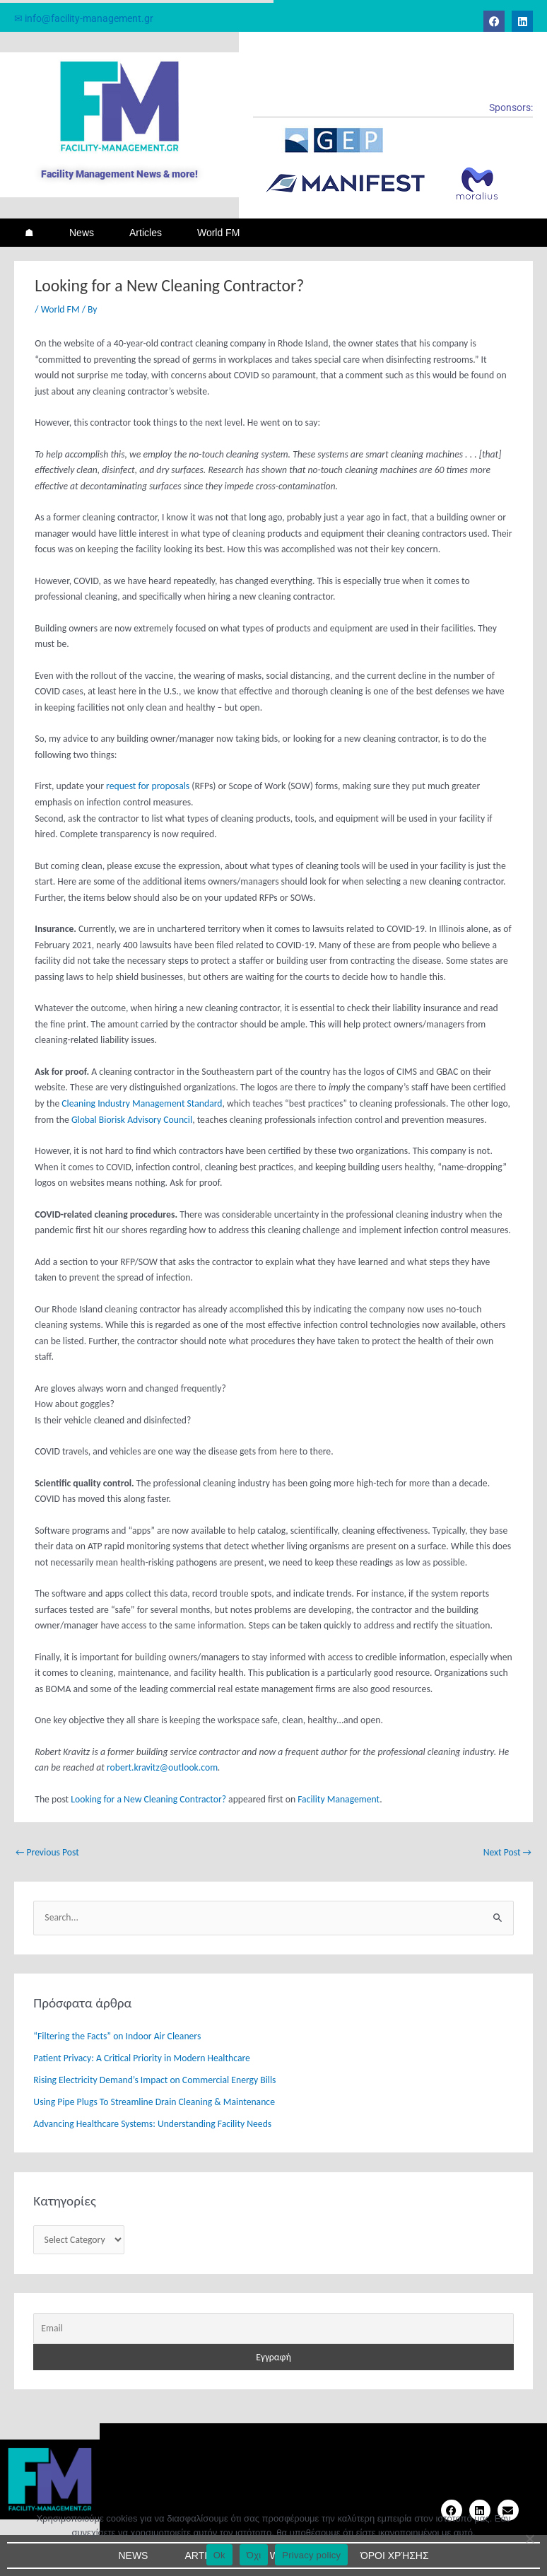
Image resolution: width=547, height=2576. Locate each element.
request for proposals (147, 786)
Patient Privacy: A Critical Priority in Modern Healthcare (141, 2058)
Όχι (254, 2555)
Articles (145, 232)
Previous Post (47, 1852)
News (81, 232)
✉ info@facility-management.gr (83, 18)
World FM (218, 232)
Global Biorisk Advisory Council (131, 1120)
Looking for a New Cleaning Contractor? (148, 1799)
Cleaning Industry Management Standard (141, 1103)
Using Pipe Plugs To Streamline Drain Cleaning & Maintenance (154, 2102)
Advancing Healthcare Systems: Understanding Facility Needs (152, 2124)
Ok (219, 2555)
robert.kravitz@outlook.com (162, 1767)
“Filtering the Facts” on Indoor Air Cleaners (117, 2036)
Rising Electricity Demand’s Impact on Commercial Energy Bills (154, 2080)
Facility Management (339, 1799)
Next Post (507, 1852)
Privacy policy (311, 2555)
